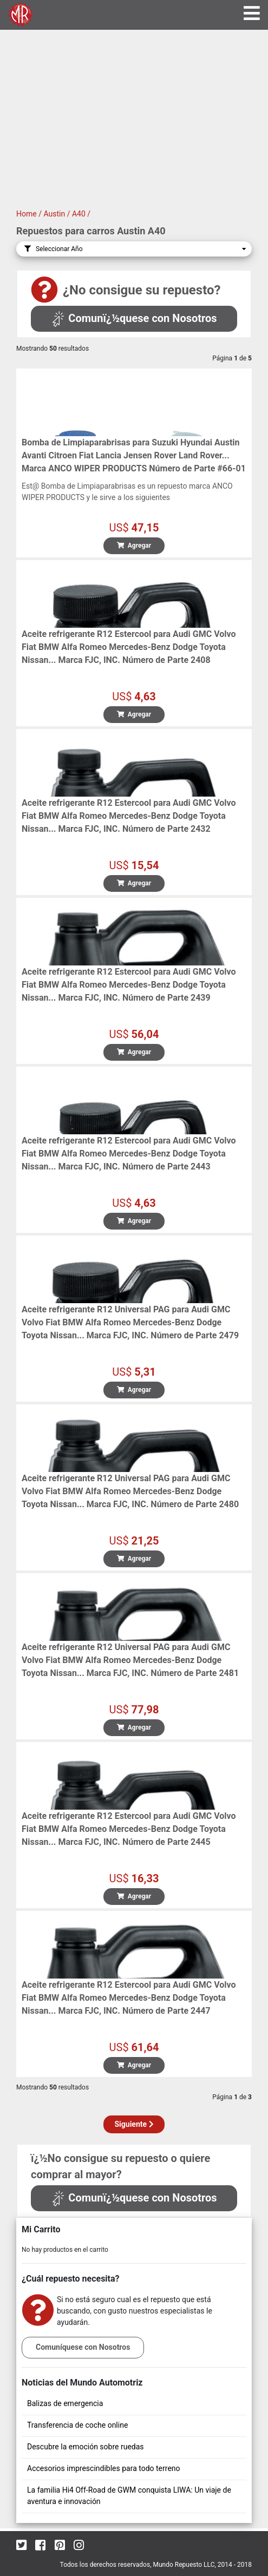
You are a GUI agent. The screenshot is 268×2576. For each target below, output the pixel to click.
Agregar (134, 545)
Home (26, 213)
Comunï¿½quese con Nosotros (134, 318)
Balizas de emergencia (65, 2403)
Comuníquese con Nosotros (83, 2347)
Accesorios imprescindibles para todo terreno (103, 2468)
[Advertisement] (134, 127)
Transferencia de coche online (77, 2425)
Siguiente (133, 2124)
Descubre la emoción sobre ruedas (85, 2446)
